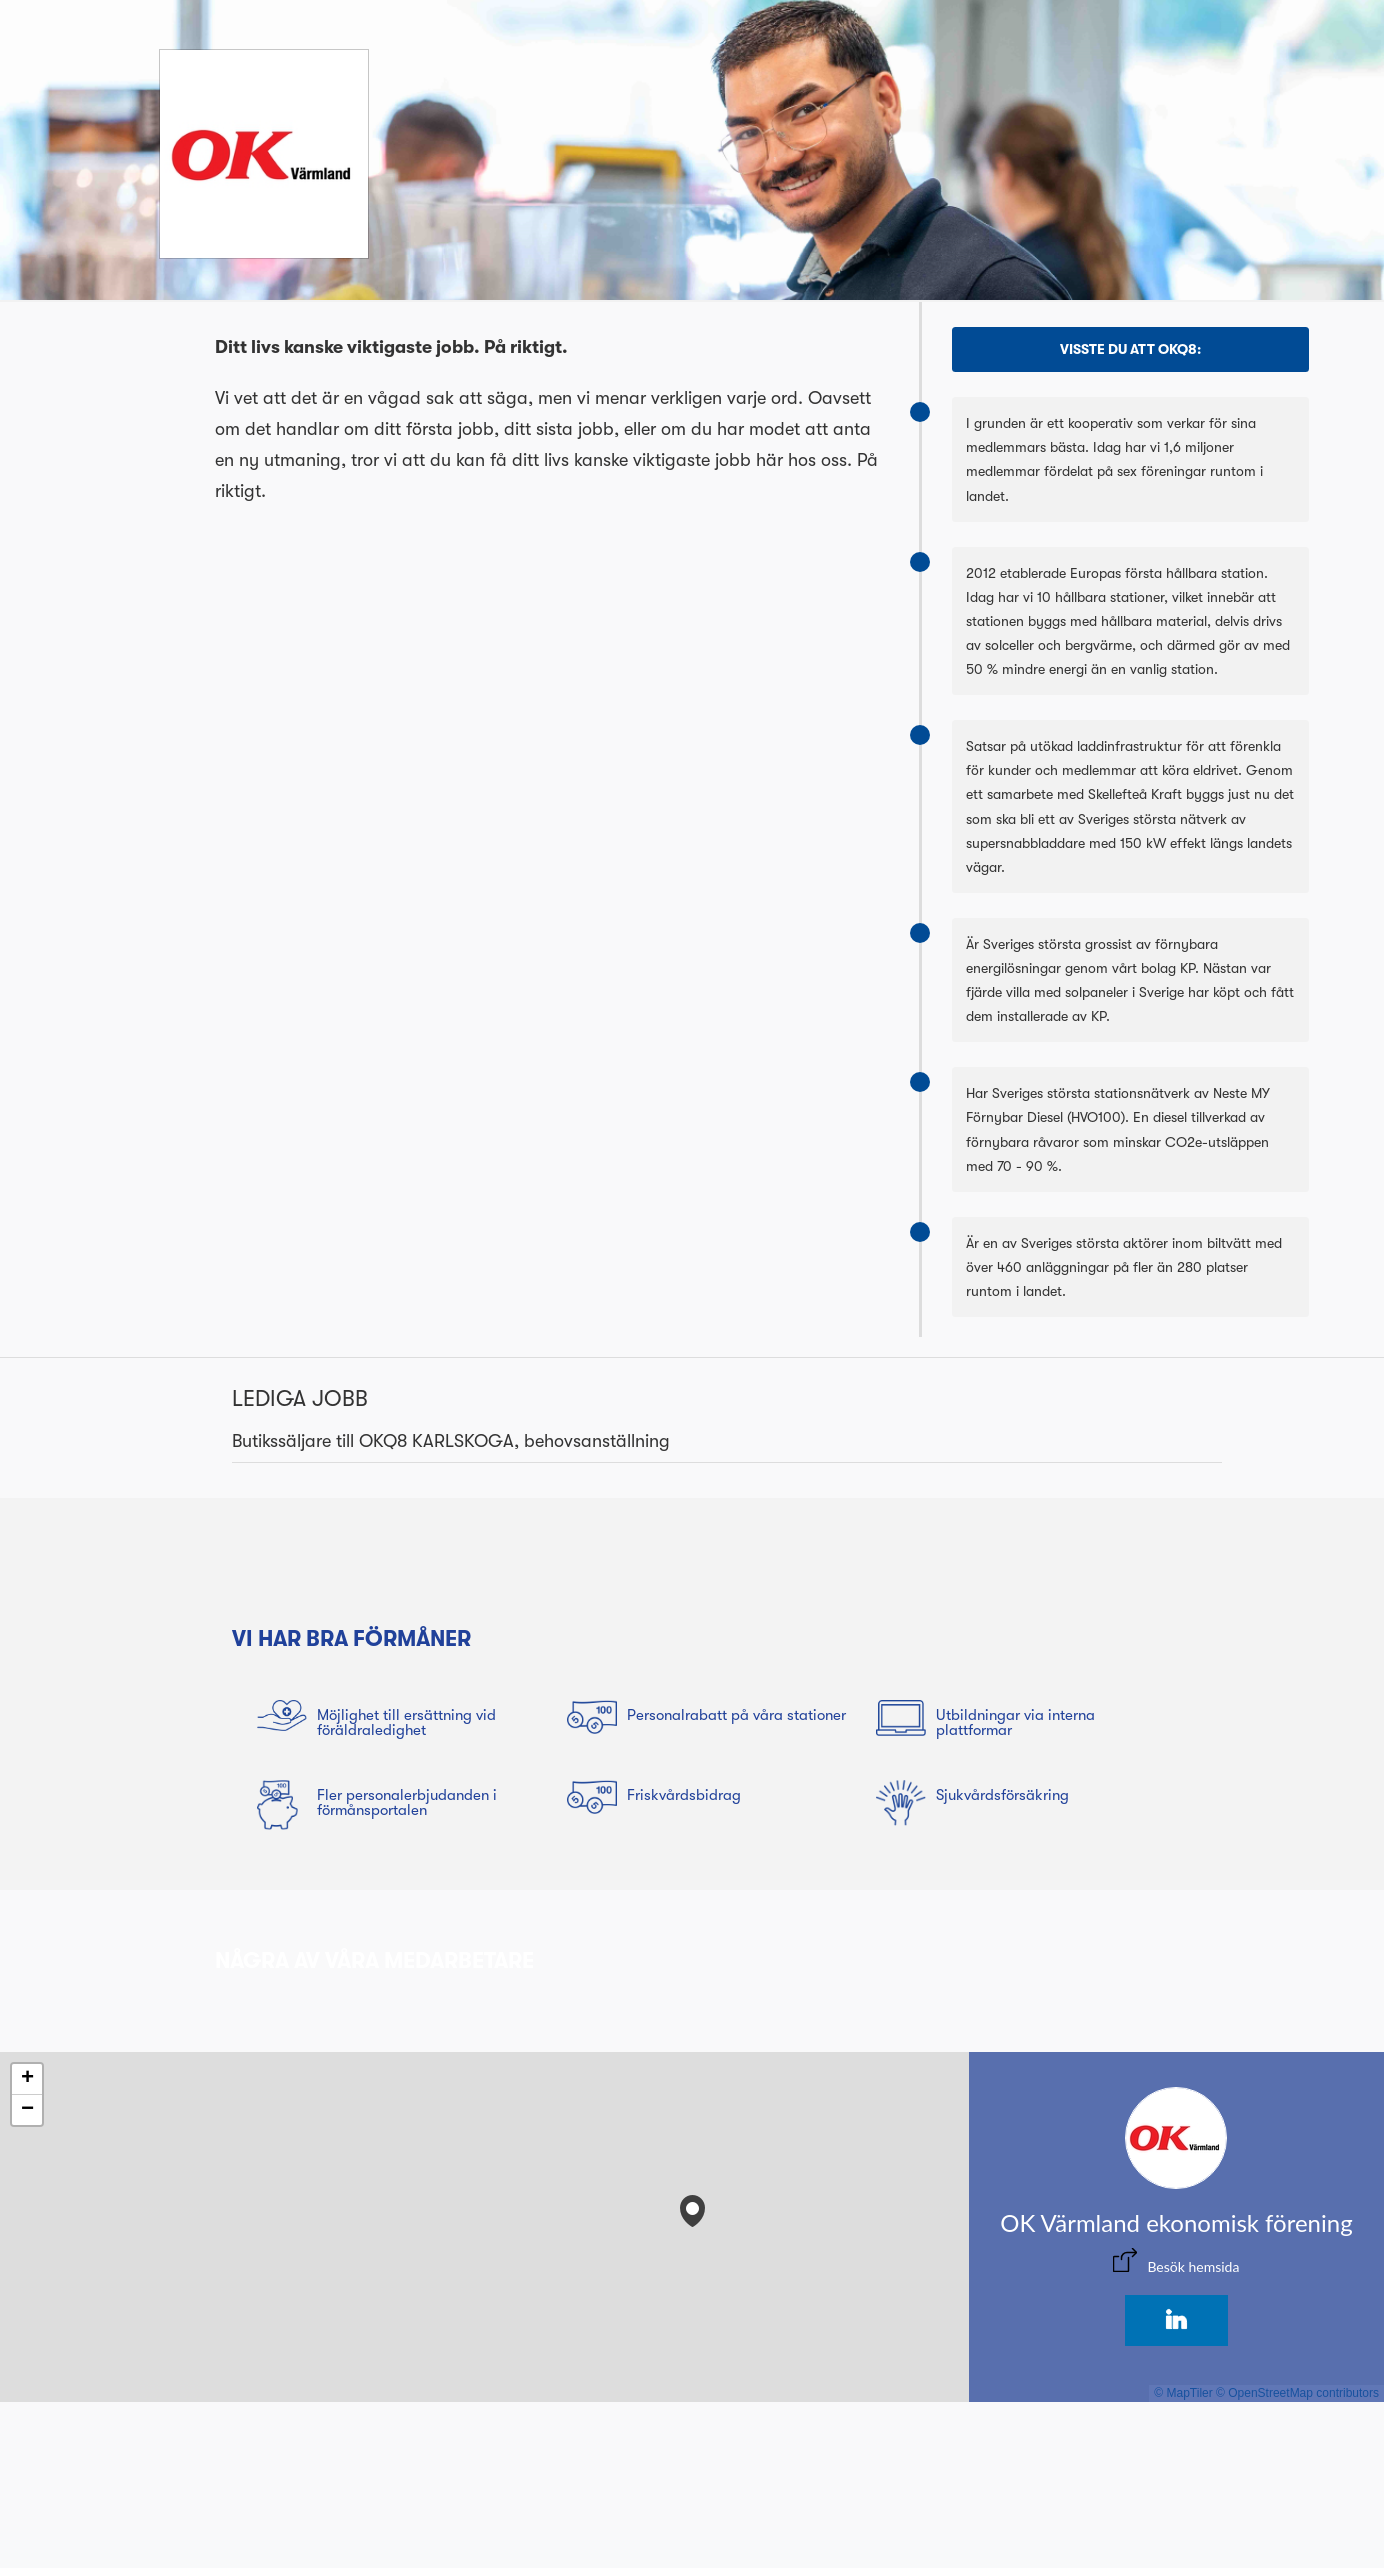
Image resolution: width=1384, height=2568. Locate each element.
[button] (692, 2206)
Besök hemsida (1193, 2266)
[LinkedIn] (1177, 2320)
